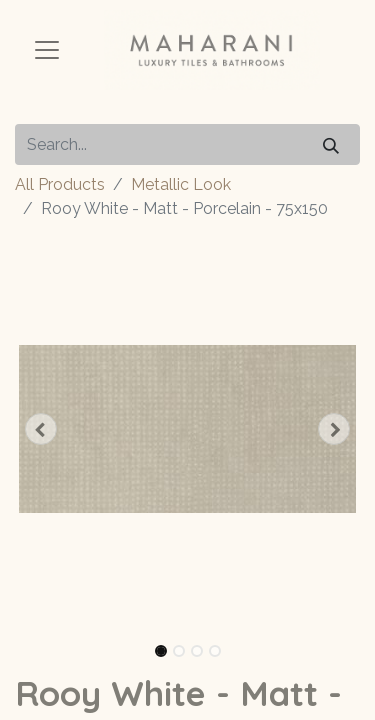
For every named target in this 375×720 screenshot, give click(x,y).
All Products (60, 184)
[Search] (331, 144)
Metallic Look (181, 184)
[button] (41, 429)
